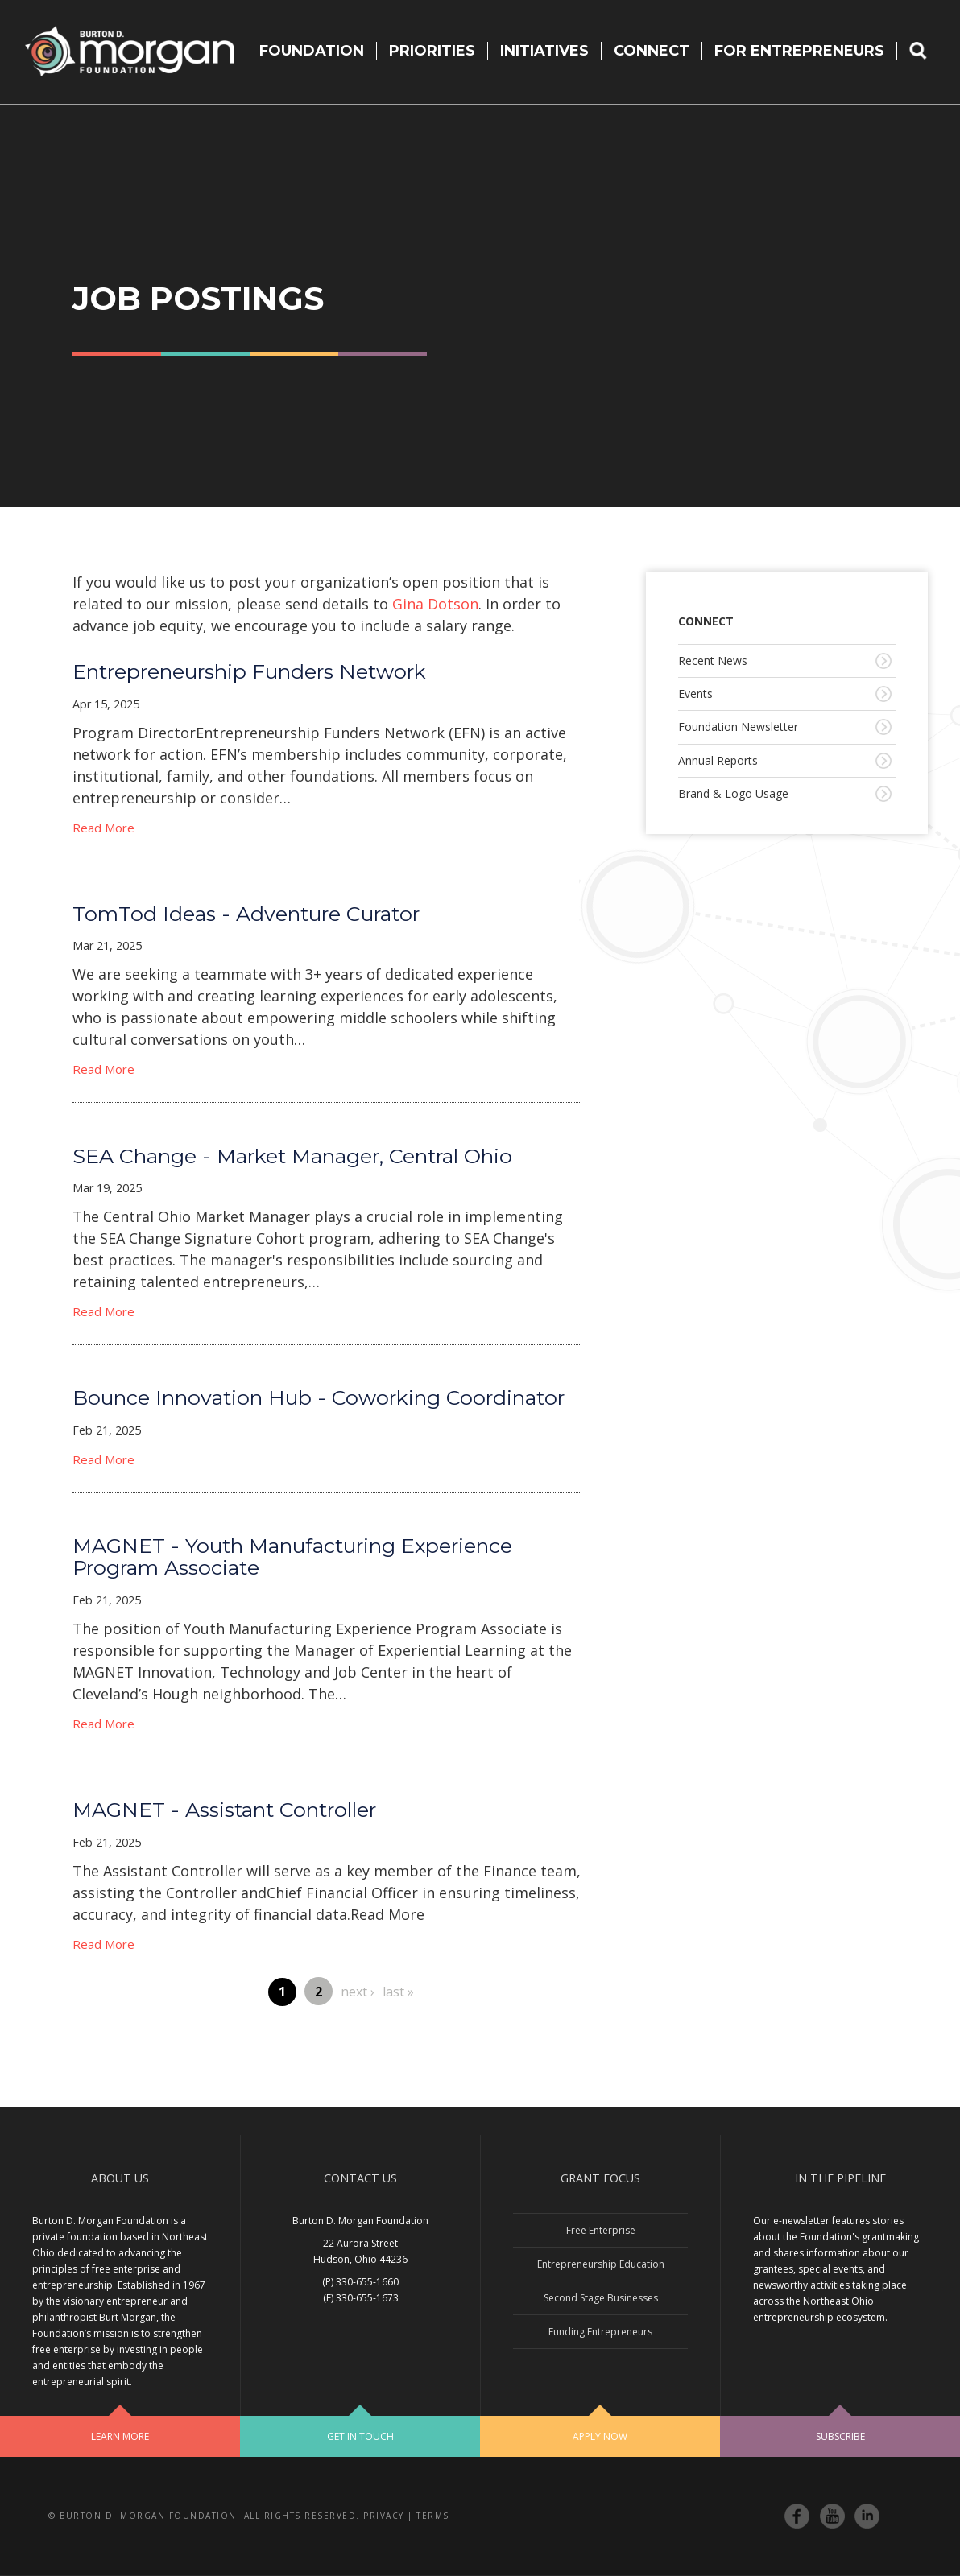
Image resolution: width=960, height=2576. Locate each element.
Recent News (712, 660)
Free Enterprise (600, 2230)
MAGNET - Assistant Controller (224, 1810)
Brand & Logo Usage (733, 793)
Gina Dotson (435, 603)
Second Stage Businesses (601, 2298)
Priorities (432, 51)
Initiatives (544, 51)
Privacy (383, 2515)
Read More (103, 827)
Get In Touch (360, 2436)
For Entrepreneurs (799, 51)
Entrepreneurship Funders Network (249, 671)
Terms (432, 2515)
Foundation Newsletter (738, 726)
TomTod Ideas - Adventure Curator (246, 914)
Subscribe (840, 2436)
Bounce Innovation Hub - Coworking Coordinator (318, 1397)
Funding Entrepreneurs (600, 2332)
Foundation (311, 51)
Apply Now (600, 2436)
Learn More (120, 2436)
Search (928, 51)
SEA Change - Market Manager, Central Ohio (292, 1156)
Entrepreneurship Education (600, 2264)
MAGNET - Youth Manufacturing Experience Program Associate (292, 1556)
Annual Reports (718, 760)
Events (695, 693)
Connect (651, 51)
